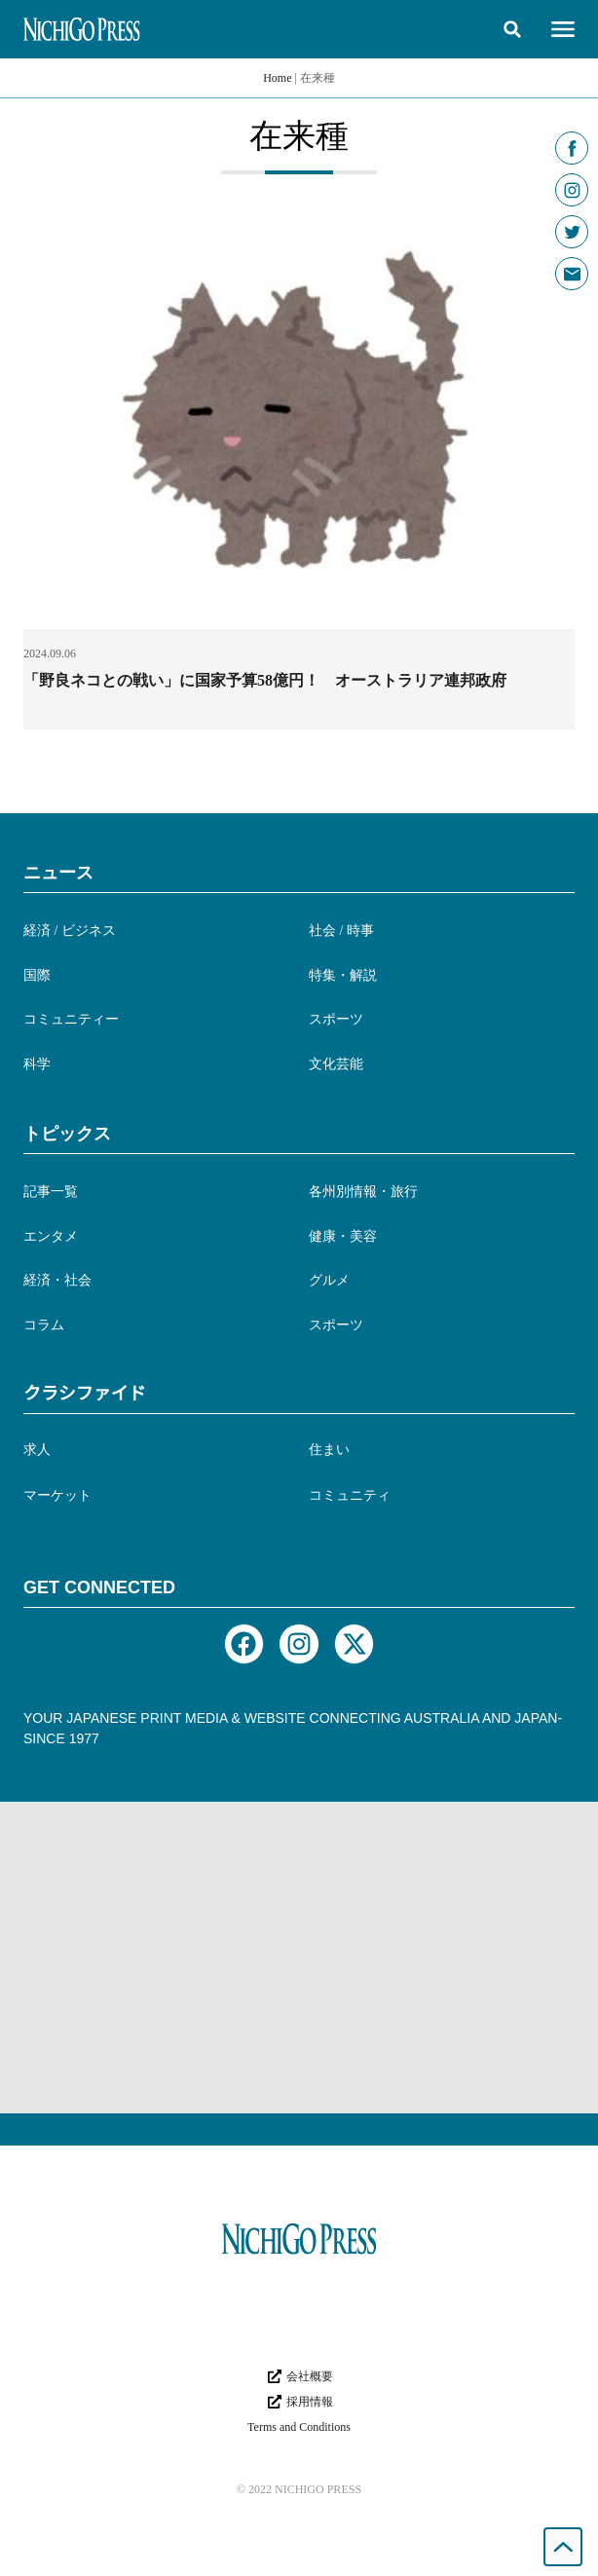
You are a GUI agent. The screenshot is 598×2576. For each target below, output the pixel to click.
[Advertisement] (299, 1957)
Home (277, 78)
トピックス (67, 1133)
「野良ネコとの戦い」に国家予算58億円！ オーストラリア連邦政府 (264, 680)
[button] (512, 29)
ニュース (58, 872)
